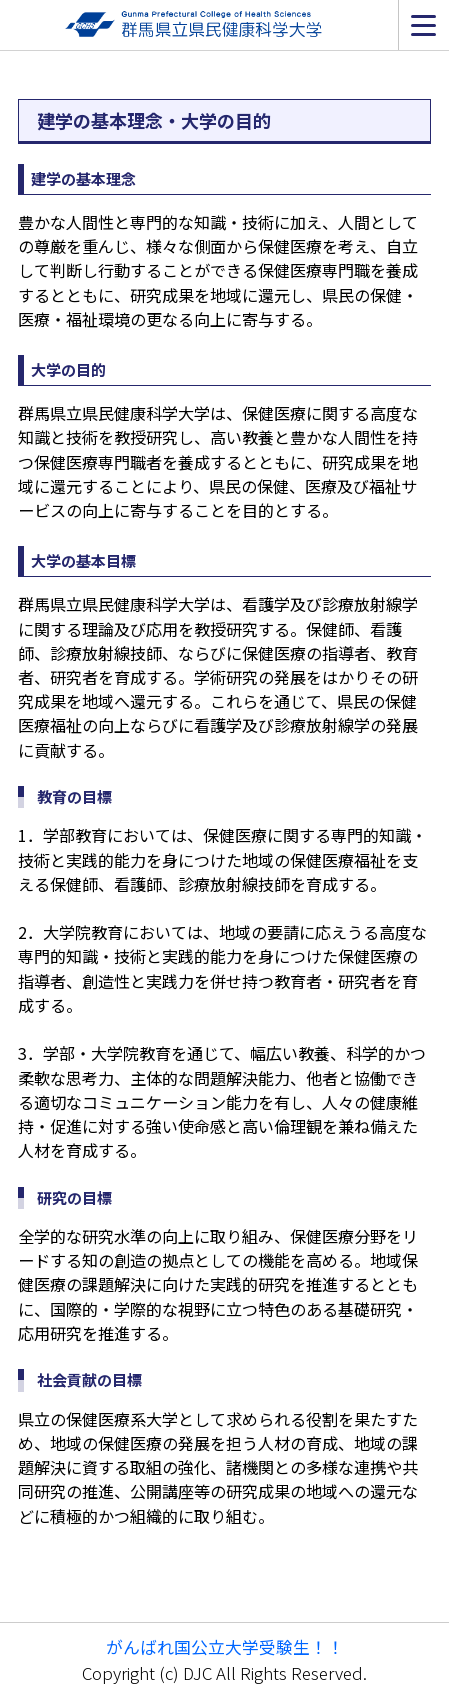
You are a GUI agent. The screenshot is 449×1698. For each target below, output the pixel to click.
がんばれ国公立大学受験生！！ (225, 1646)
